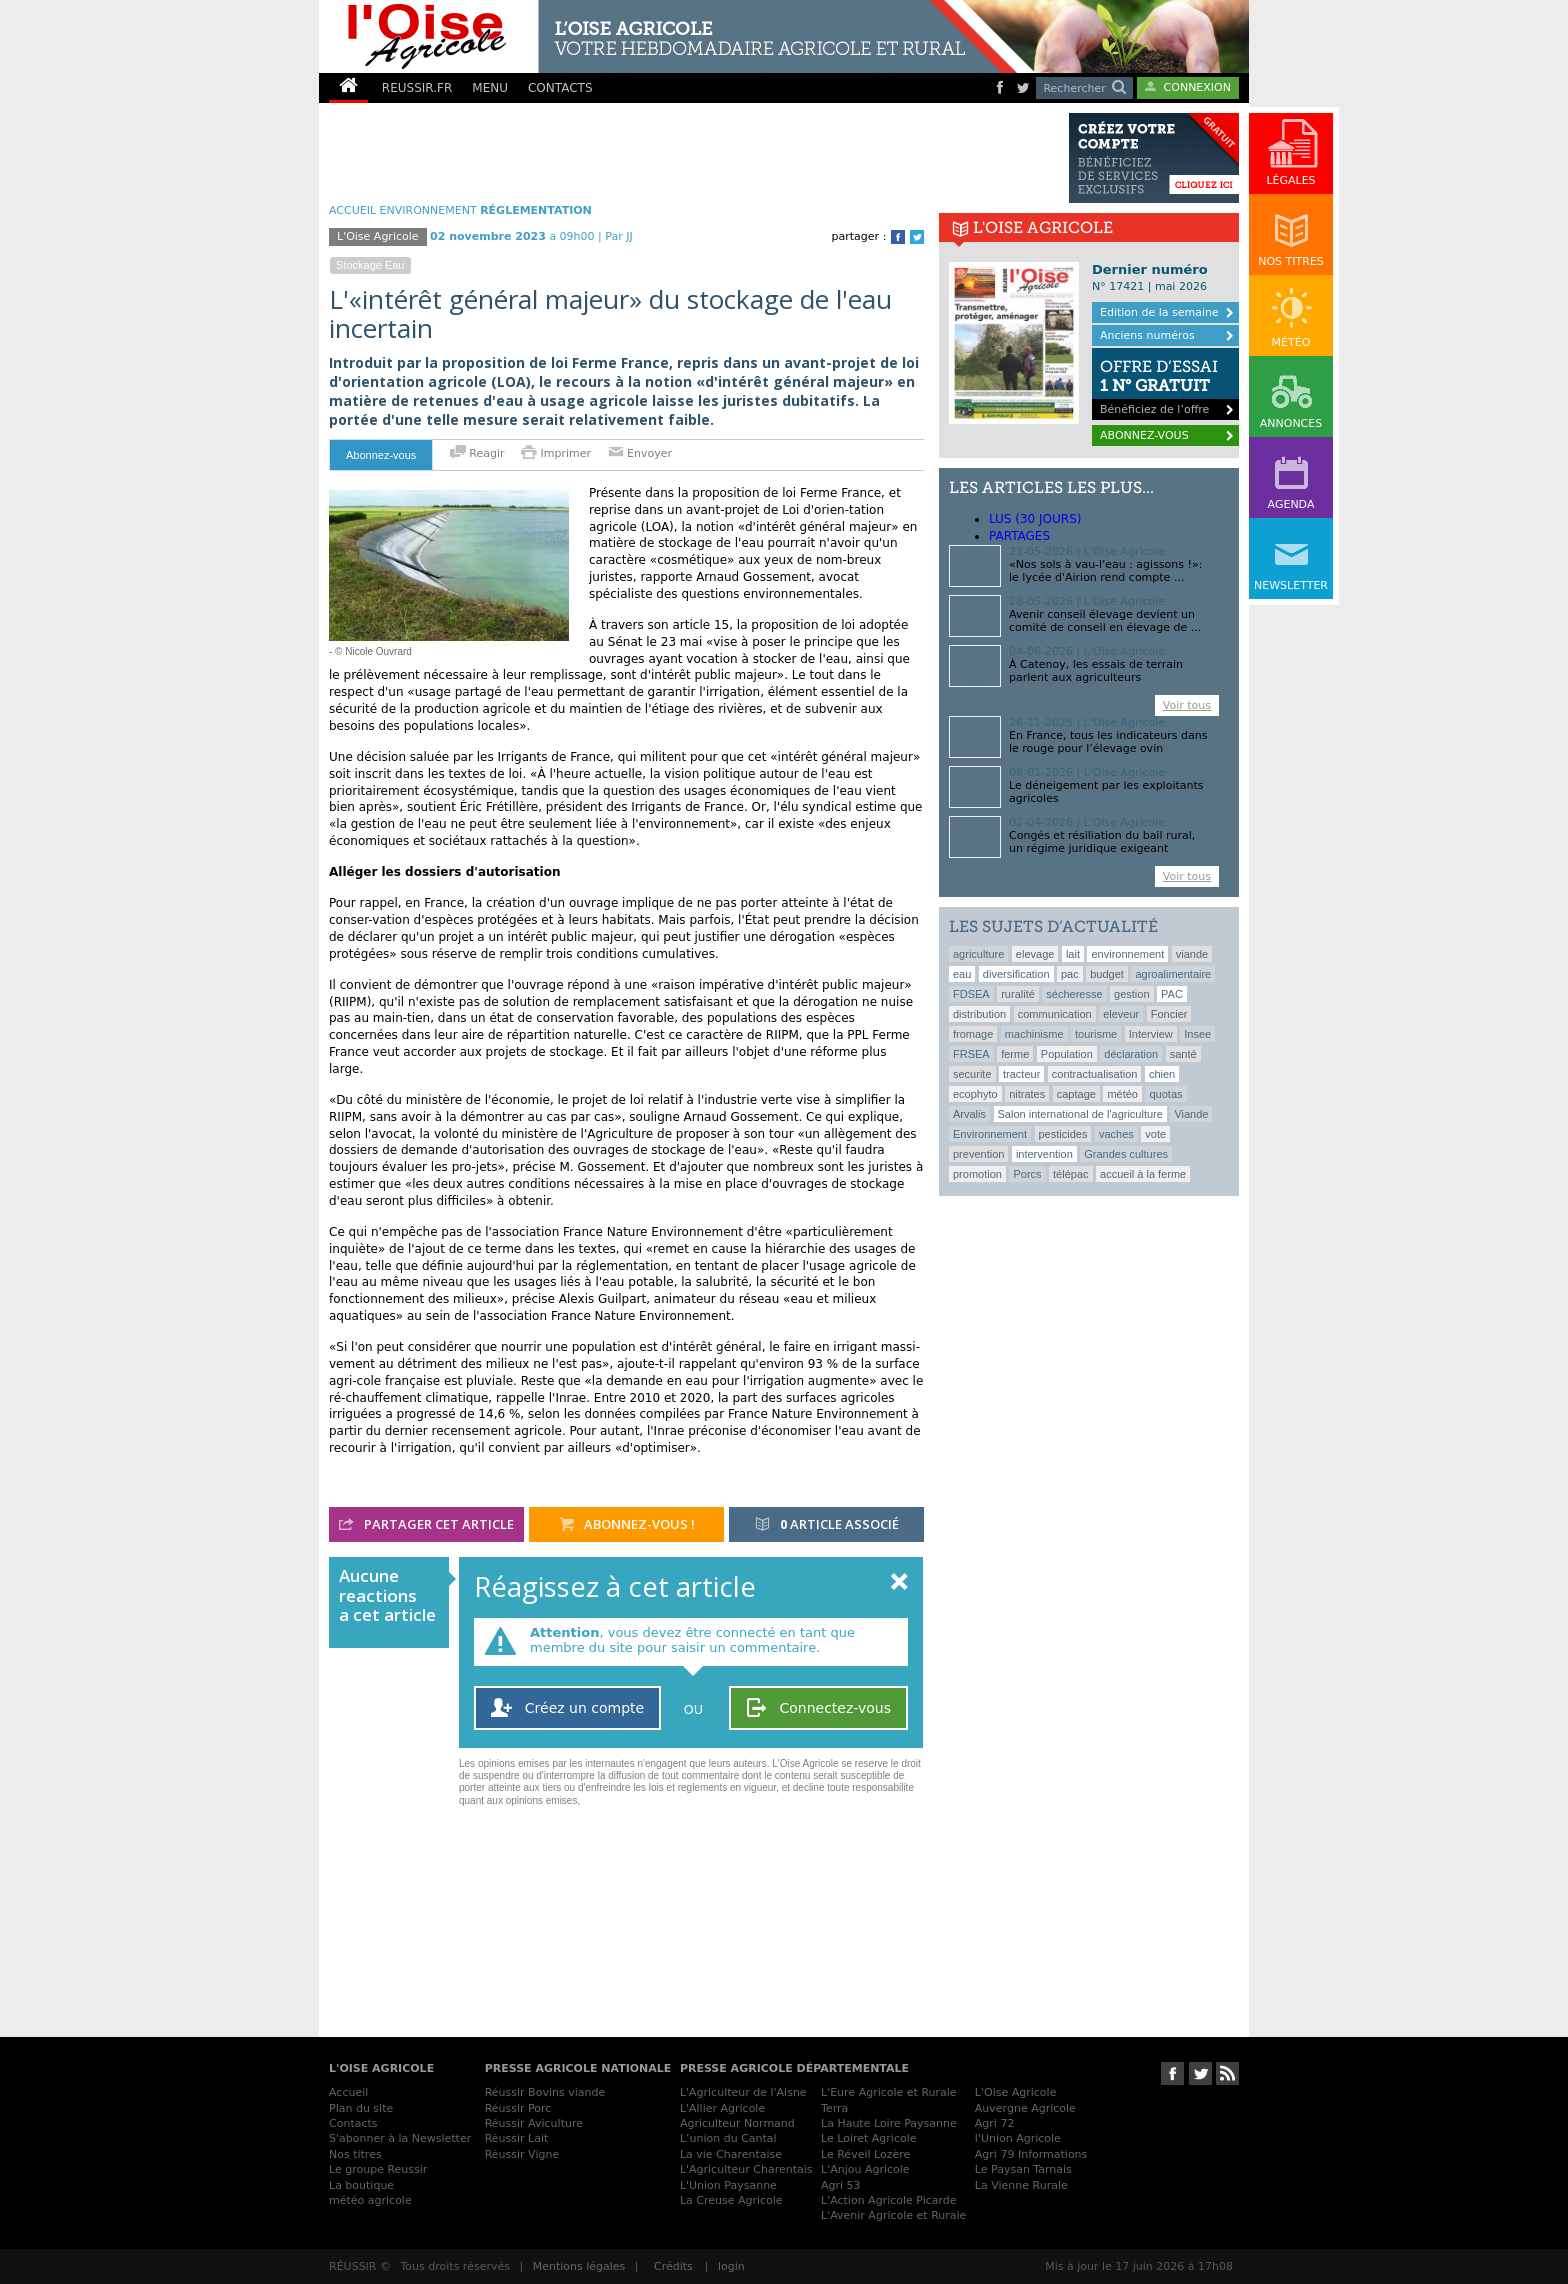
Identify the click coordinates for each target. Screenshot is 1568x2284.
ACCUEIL (352, 210)
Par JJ (618, 236)
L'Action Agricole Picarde (889, 2200)
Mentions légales (579, 2266)
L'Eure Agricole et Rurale (889, 2092)
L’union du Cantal (728, 2138)
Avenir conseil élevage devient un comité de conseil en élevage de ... (1105, 621)
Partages (1019, 536)
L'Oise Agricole (378, 236)
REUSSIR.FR (417, 88)
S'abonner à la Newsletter (400, 2138)
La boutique (361, 2185)
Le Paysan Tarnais (1023, 2169)
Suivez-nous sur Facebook (1172, 2073)
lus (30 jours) (1035, 519)
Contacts (353, 2123)
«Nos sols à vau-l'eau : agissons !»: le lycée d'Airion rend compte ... (1105, 571)
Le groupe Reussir (378, 2169)
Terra (834, 2108)
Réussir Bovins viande (545, 2092)
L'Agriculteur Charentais (746, 2169)
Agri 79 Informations (1031, 2154)
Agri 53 (841, 2185)
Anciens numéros (1147, 335)
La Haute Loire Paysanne (889, 2123)
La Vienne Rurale (1021, 2185)
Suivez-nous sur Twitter (1200, 2073)
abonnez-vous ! (627, 1525)
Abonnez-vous (381, 455)
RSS (1227, 2073)
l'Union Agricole (1018, 2138)
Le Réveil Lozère (865, 2154)
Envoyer (640, 453)
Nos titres (355, 2154)
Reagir (477, 453)
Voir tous (1187, 705)
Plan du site (361, 2108)
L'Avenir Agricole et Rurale (893, 2215)
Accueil (348, 2092)
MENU (490, 88)
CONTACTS (560, 88)
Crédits (673, 2266)
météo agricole (370, 2200)
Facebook (898, 237)
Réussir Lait (517, 2138)
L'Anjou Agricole (865, 2169)
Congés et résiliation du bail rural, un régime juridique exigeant (1102, 842)
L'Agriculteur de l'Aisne (743, 2092)
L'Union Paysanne (728, 2185)
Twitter (917, 237)
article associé (827, 1525)
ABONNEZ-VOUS (1144, 435)
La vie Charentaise (731, 2154)
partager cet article (426, 1525)
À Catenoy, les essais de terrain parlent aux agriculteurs (1096, 671)
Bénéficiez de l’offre (1165, 382)
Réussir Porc (518, 2108)
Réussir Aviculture (534, 2123)
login (731, 2266)
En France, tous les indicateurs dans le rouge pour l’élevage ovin (1108, 742)
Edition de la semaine (1159, 312)
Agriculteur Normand (737, 2123)
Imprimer (558, 453)
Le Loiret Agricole (868, 2138)
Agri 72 (995, 2123)
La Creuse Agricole (731, 2200)
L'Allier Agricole (722, 2108)
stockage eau (370, 265)
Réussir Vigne (522, 2154)
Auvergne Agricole (1025, 2108)
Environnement (428, 210)
